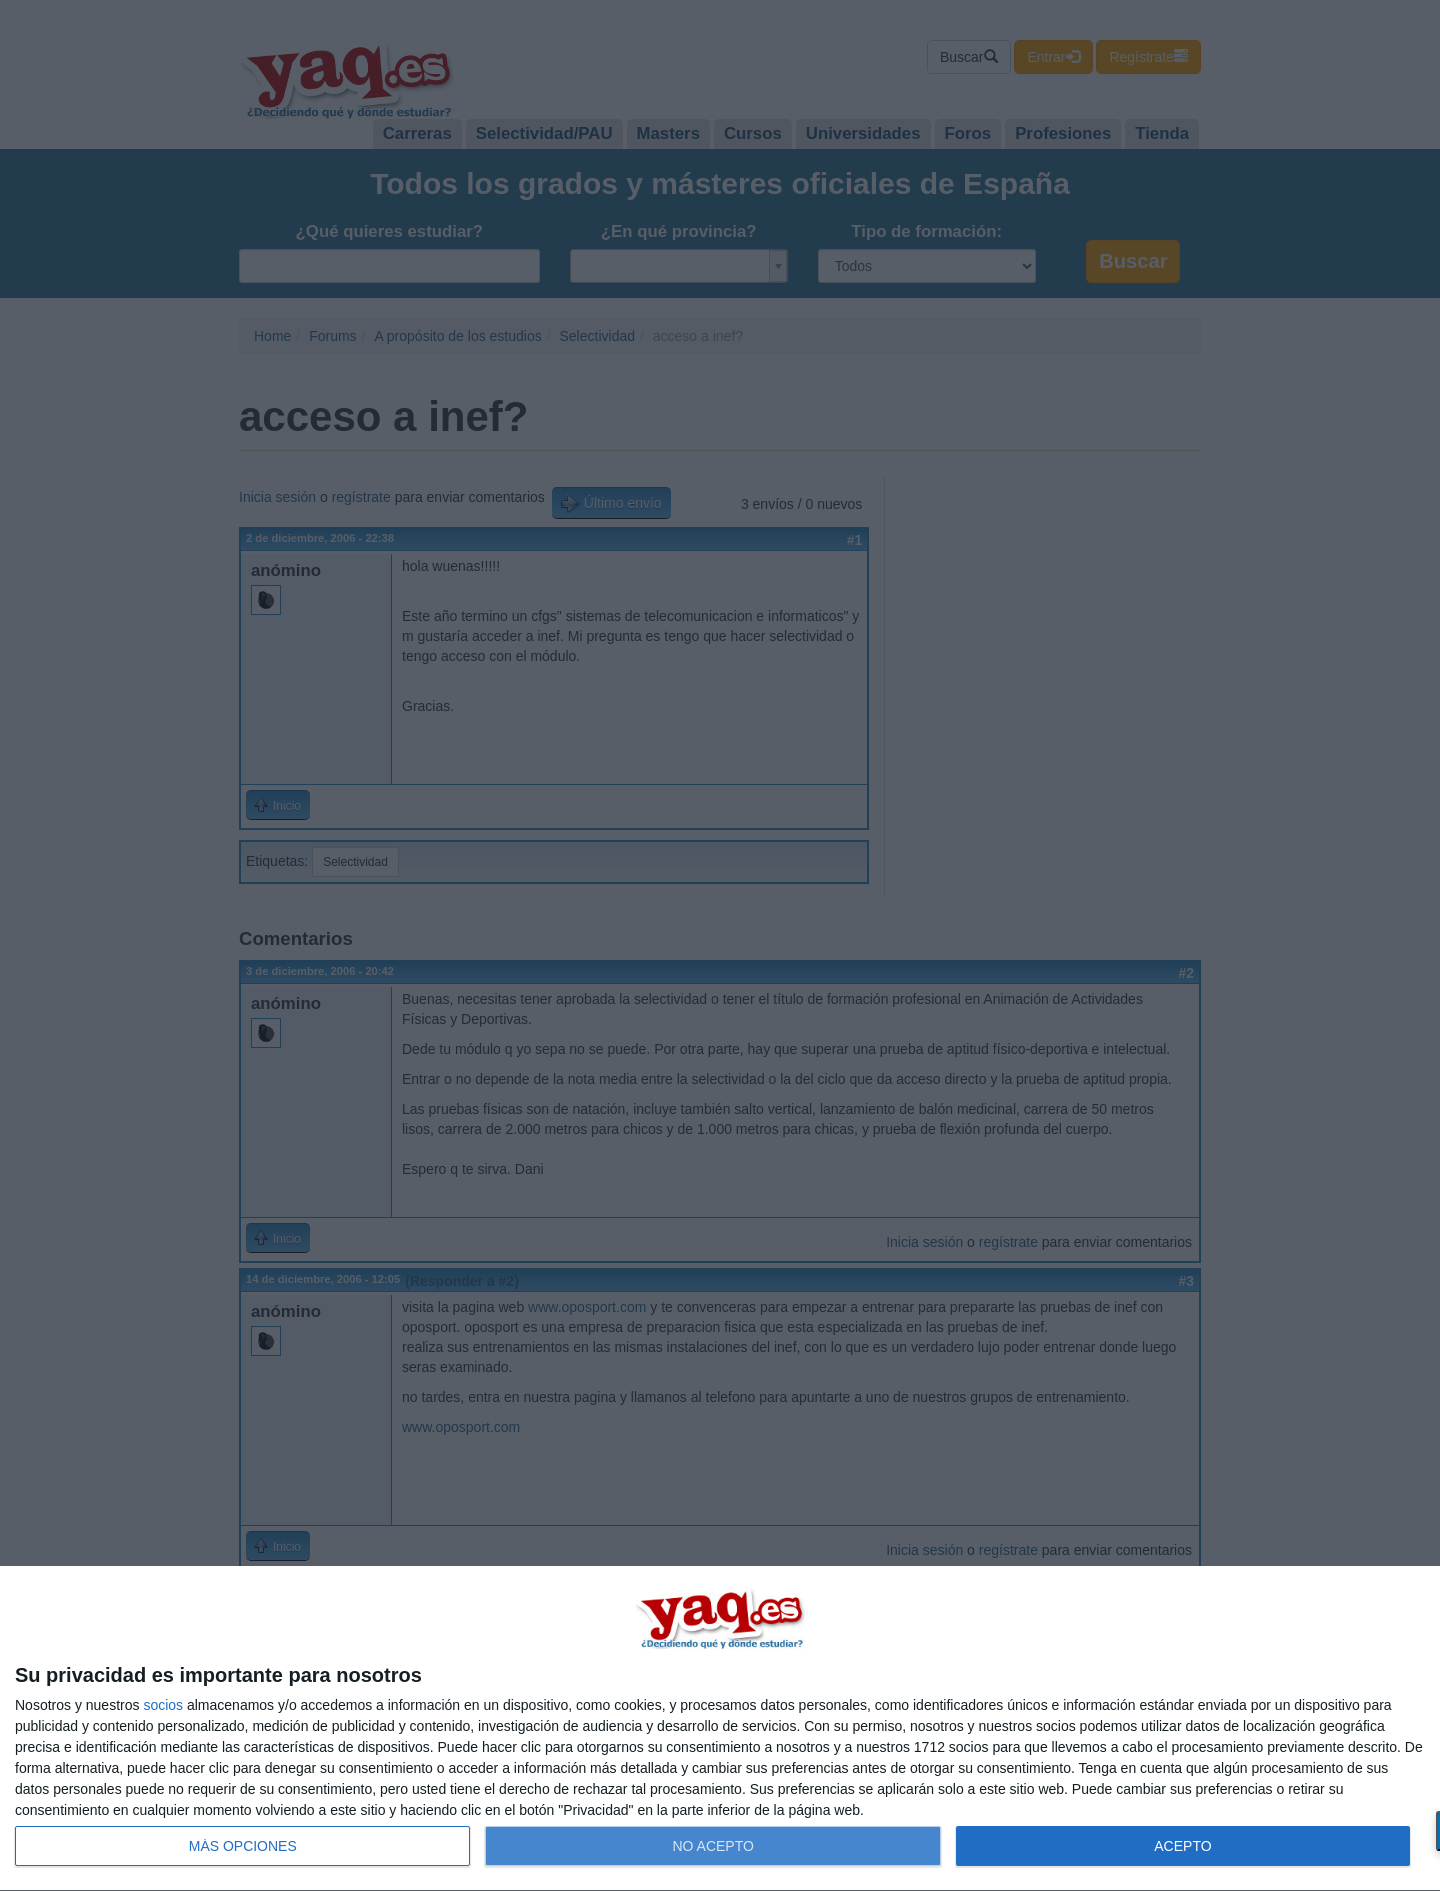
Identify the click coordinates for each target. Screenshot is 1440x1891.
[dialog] (720, 1729)
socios (163, 1705)
